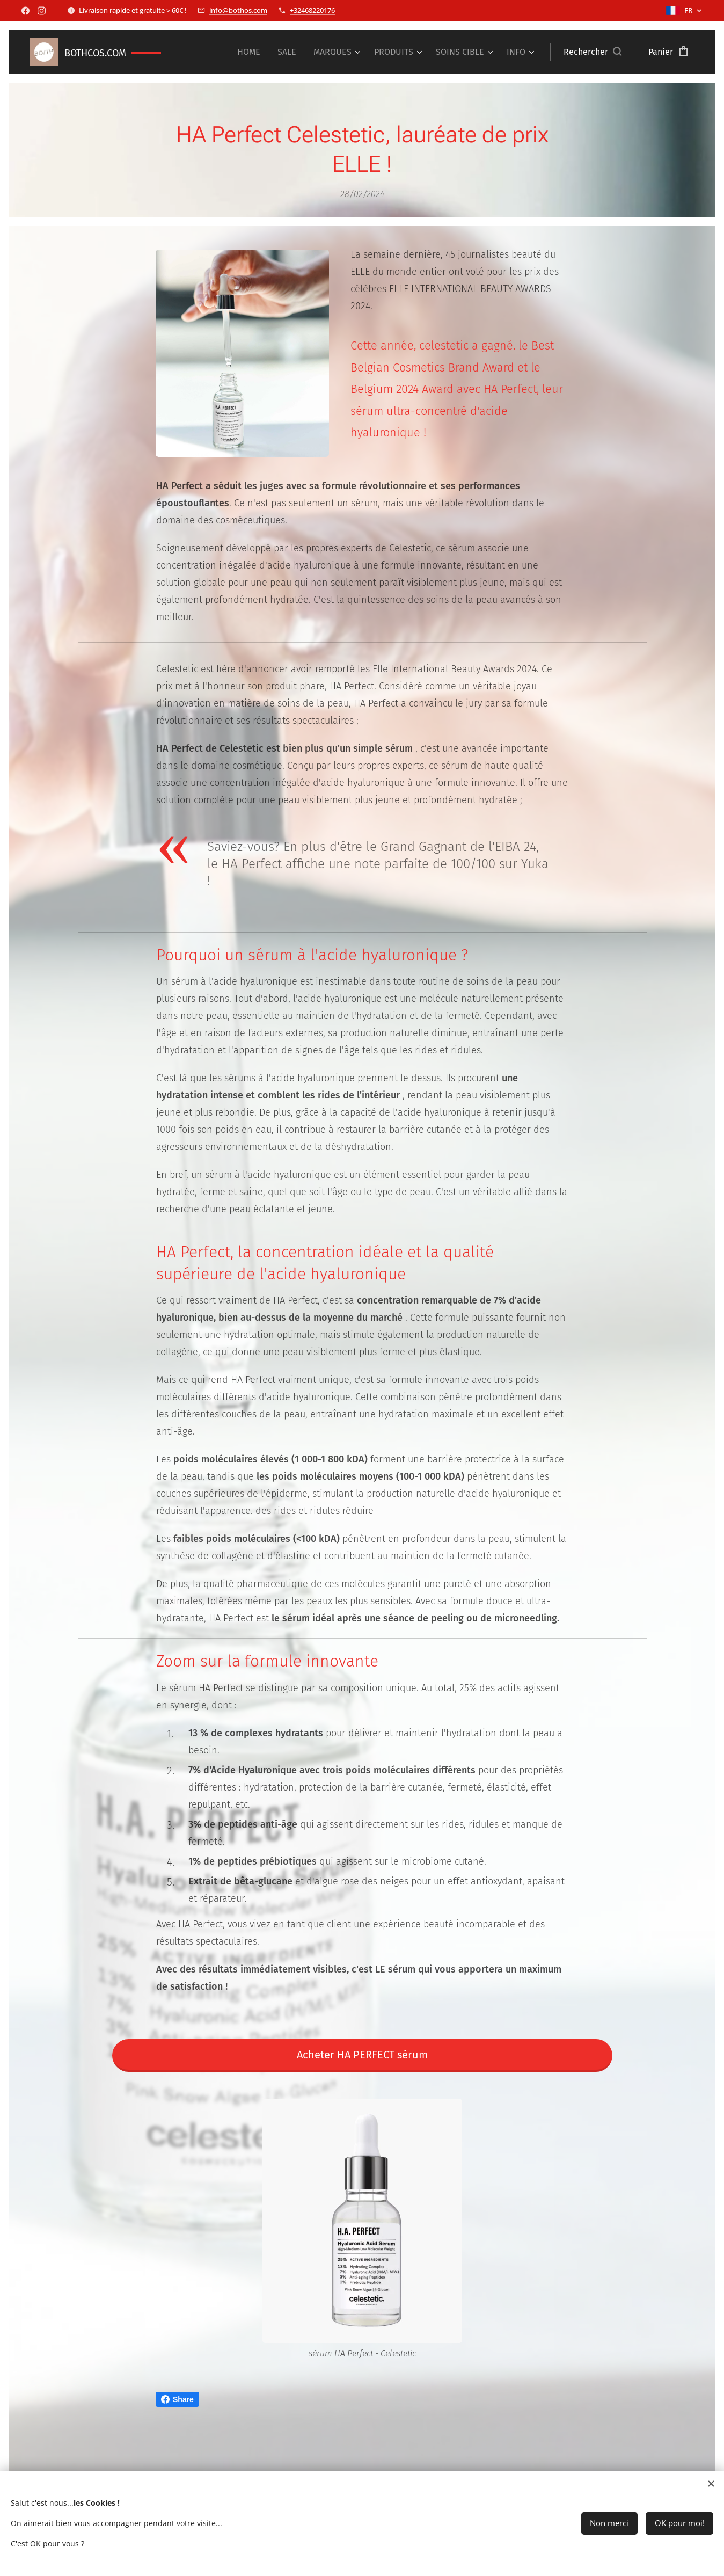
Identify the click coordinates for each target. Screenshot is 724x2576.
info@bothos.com (238, 10)
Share (177, 2399)
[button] (592, 52)
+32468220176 (312, 10)
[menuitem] (252, 52)
